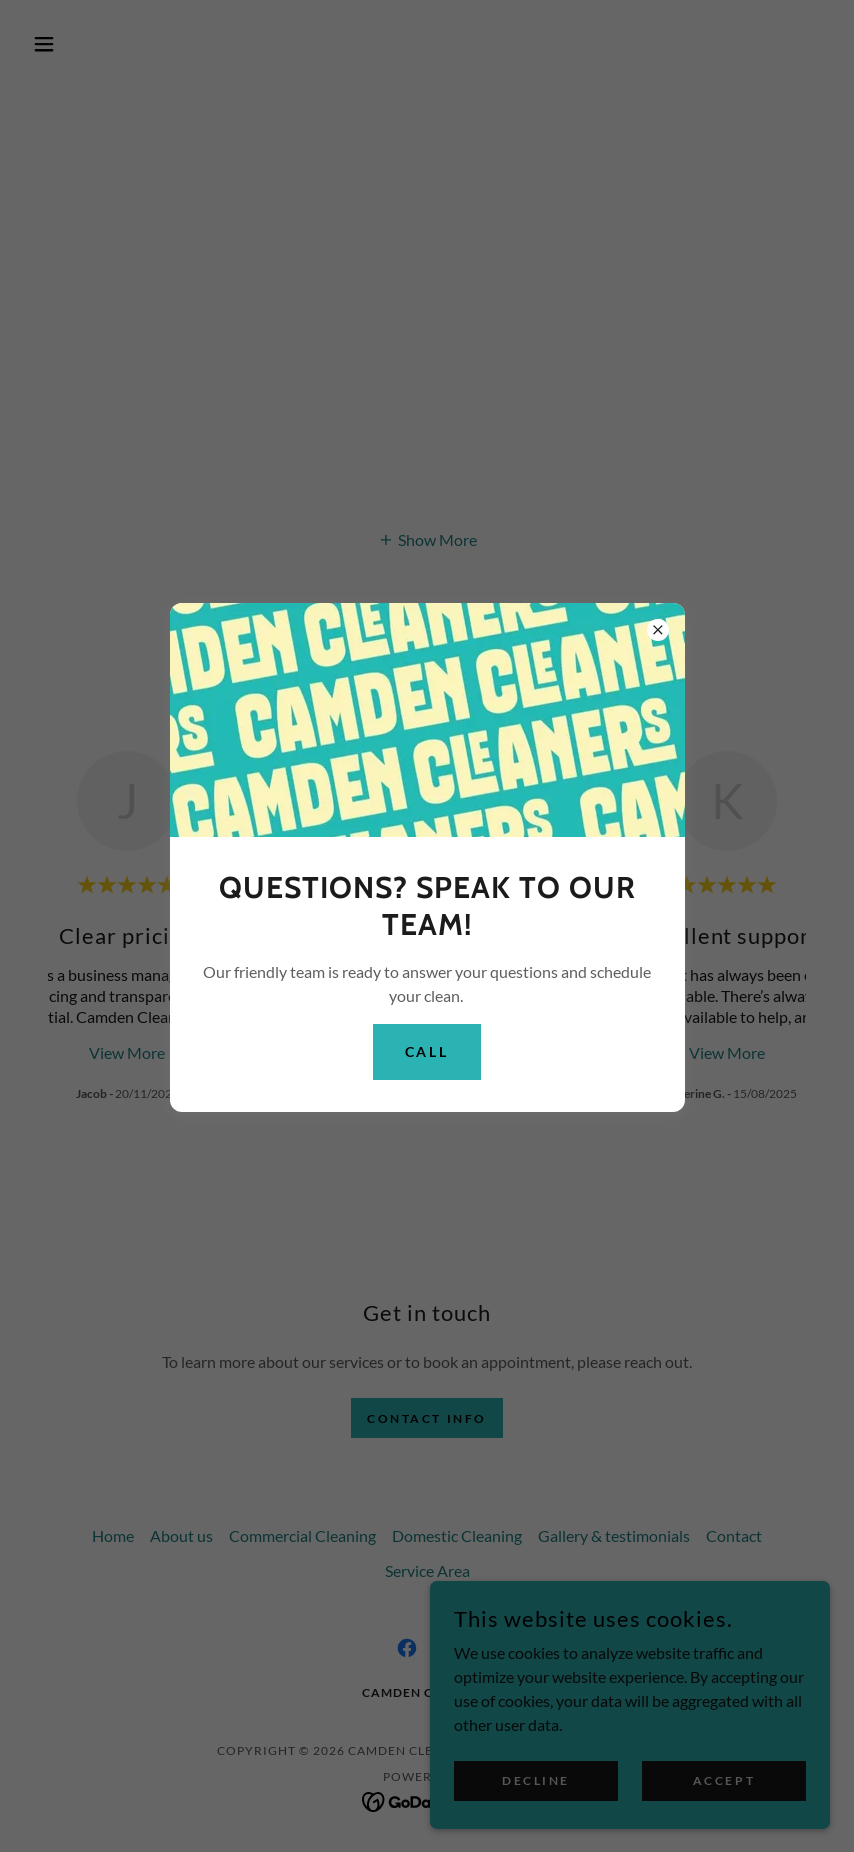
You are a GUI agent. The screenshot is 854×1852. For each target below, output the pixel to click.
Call (427, 1051)
